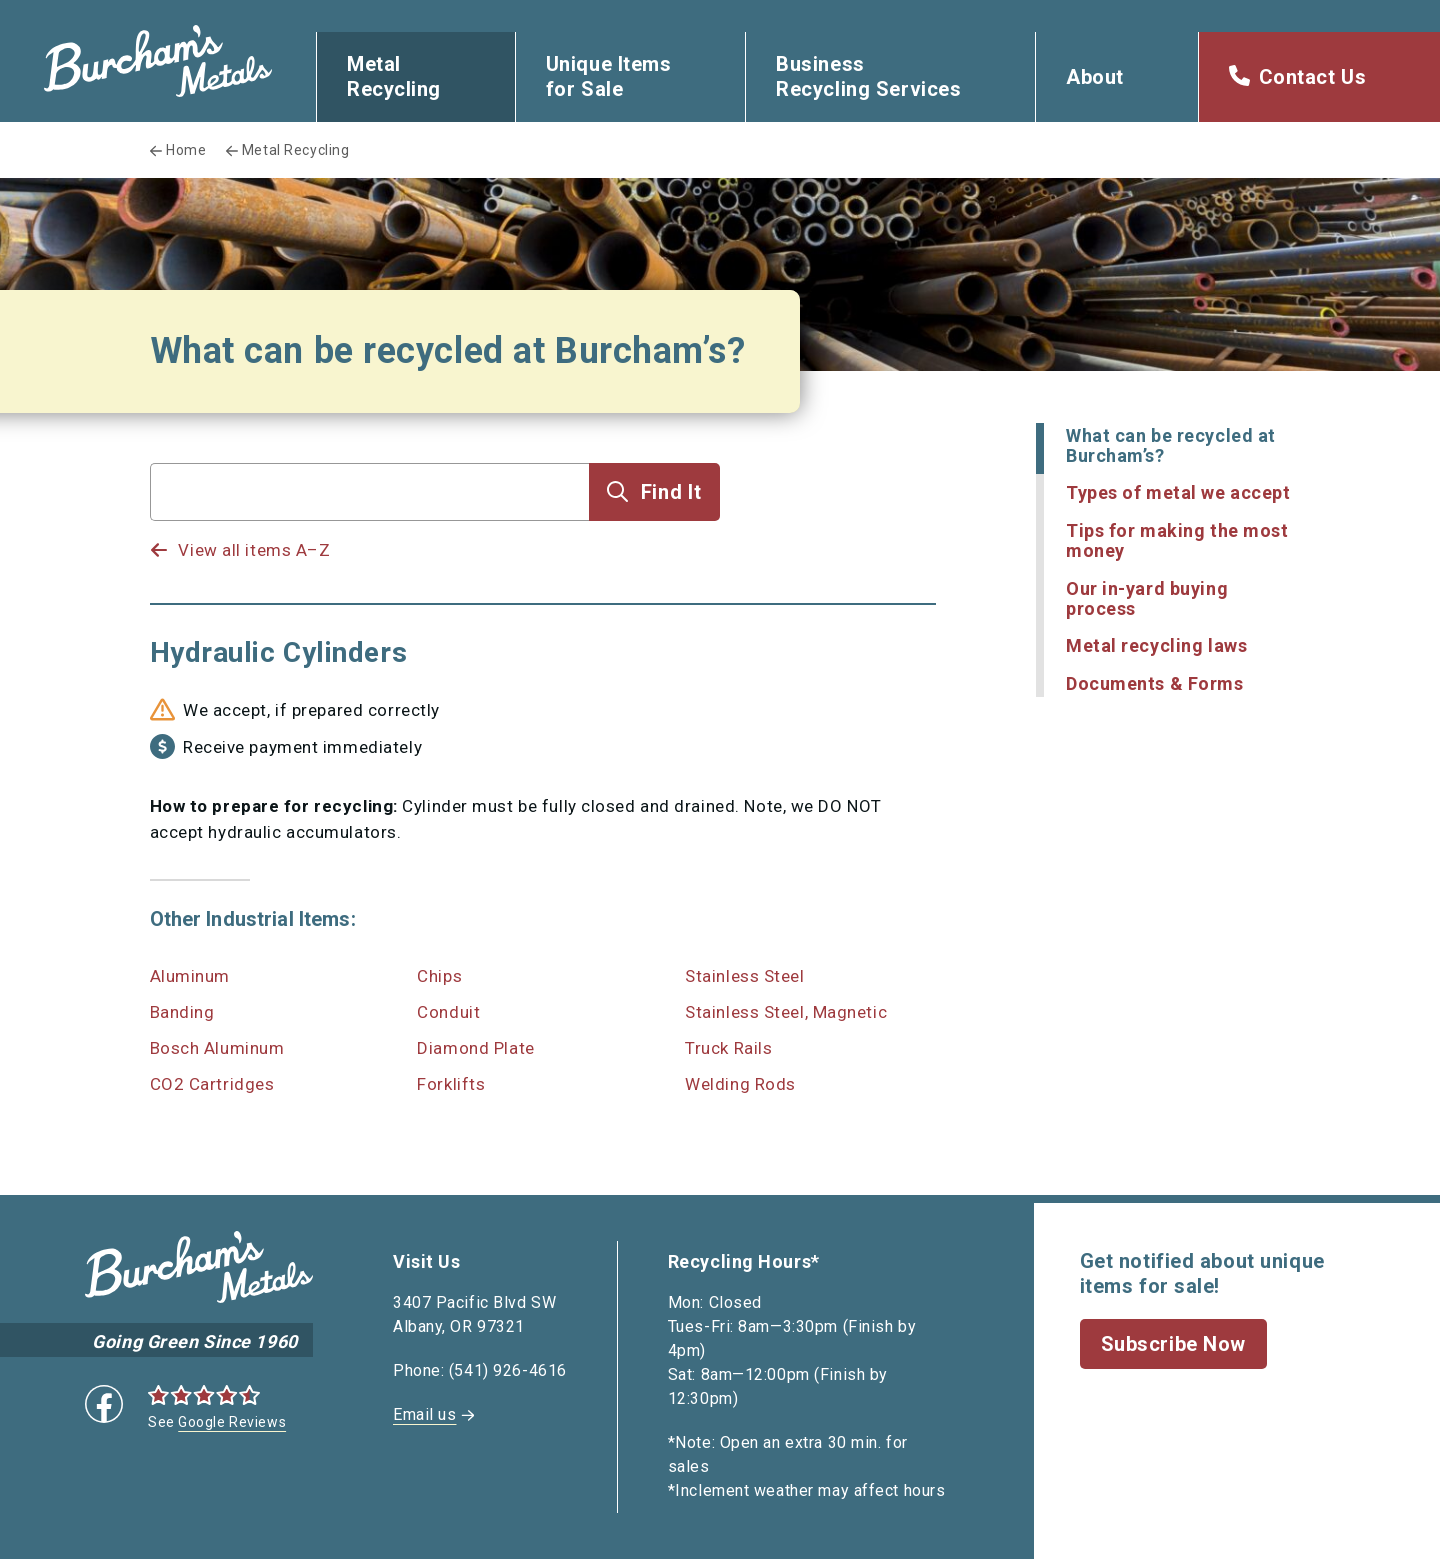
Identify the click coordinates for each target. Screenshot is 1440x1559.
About (1095, 77)
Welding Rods (740, 1084)
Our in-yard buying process (1147, 598)
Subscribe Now (1173, 1344)
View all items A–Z (254, 550)
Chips (439, 976)
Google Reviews (232, 1422)
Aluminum (190, 976)
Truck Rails (728, 1048)
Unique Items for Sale (609, 76)
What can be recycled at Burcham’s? (1171, 445)
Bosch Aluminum (217, 1048)
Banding (182, 1012)
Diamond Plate (475, 1048)
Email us (424, 1414)
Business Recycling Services (868, 76)
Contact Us (1313, 77)
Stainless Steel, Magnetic (786, 1012)
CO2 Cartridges (212, 1084)
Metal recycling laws (1156, 645)
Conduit (448, 1012)
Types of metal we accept (1178, 492)
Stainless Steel (744, 976)
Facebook (104, 1404)
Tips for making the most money (1177, 540)
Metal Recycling (394, 76)
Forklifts (451, 1084)
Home (186, 150)
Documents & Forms (1155, 683)
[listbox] (370, 531)
